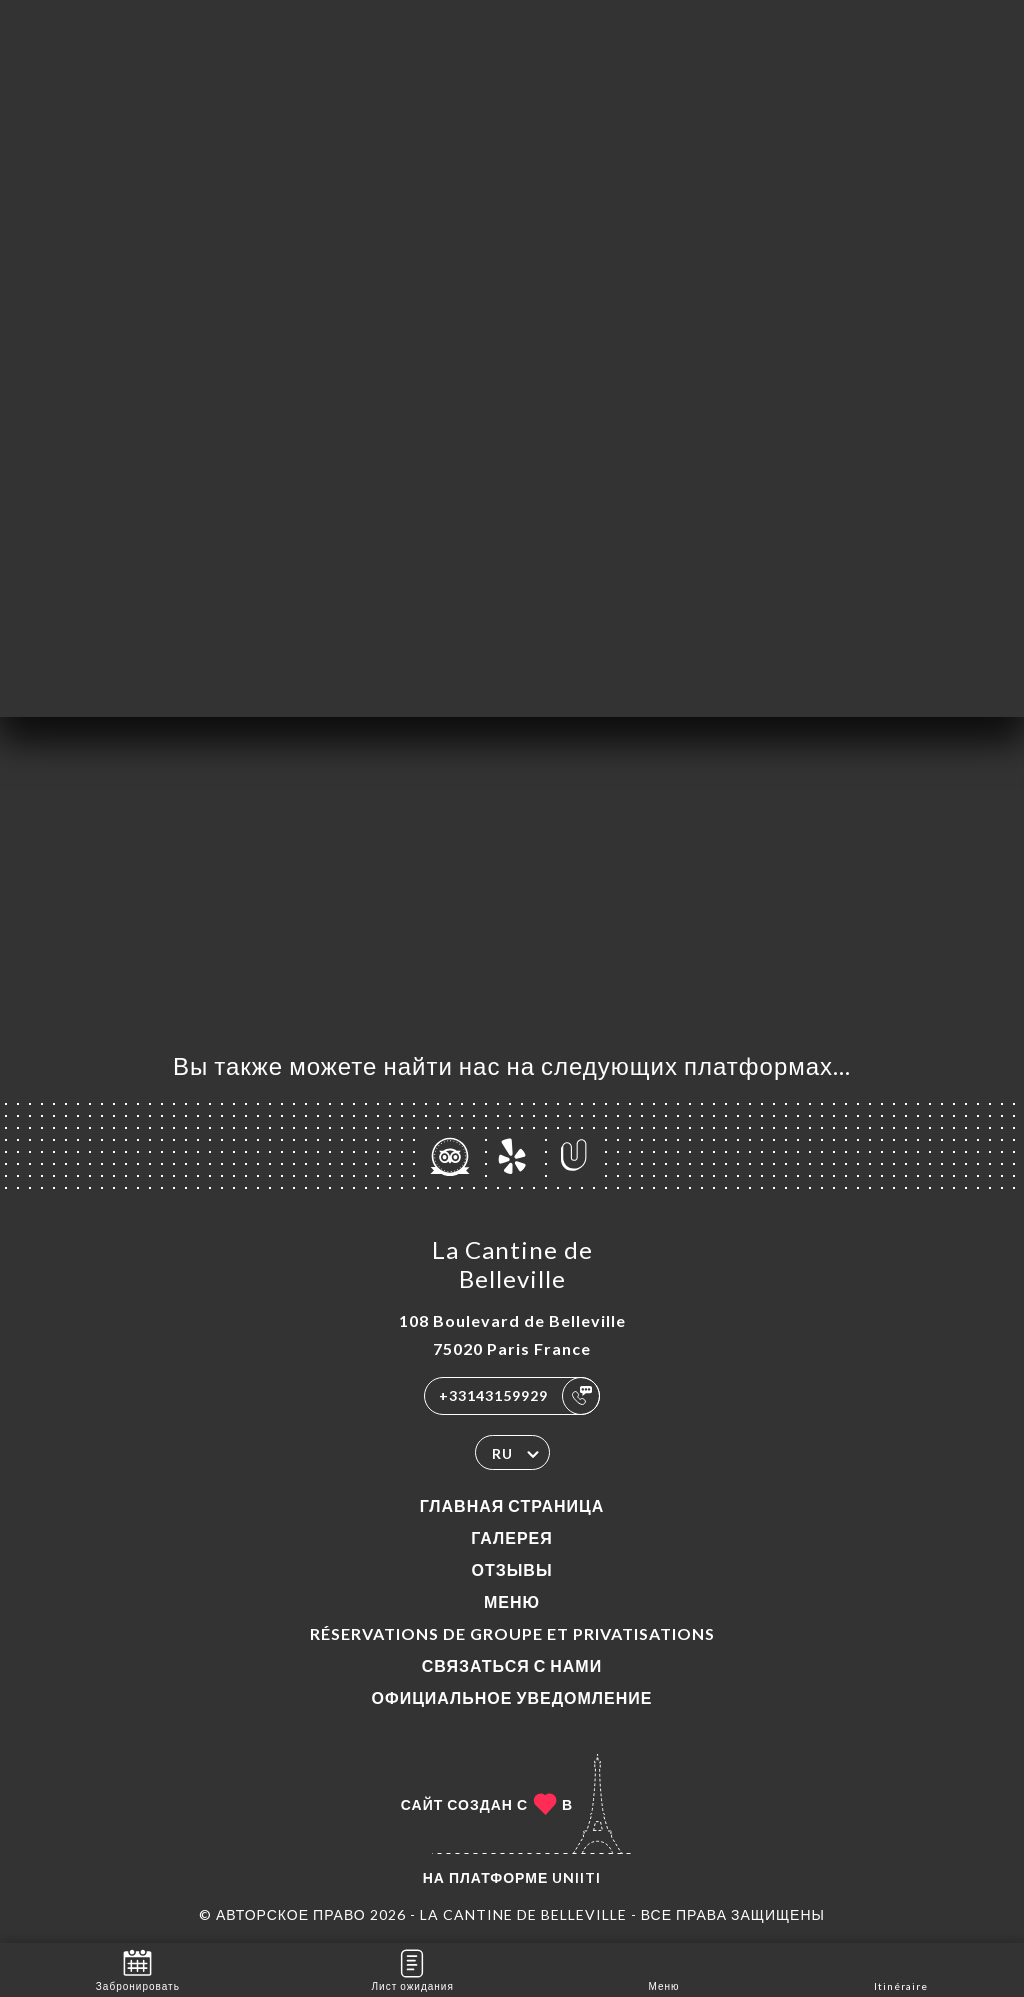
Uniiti (576, 1877)
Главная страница (512, 1505)
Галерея (512, 1537)
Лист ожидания (413, 1968)
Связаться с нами (512, 1665)
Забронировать (138, 1968)
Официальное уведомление (512, 1697)
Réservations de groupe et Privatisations (512, 1633)
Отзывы (511, 1569)
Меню (512, 1601)
